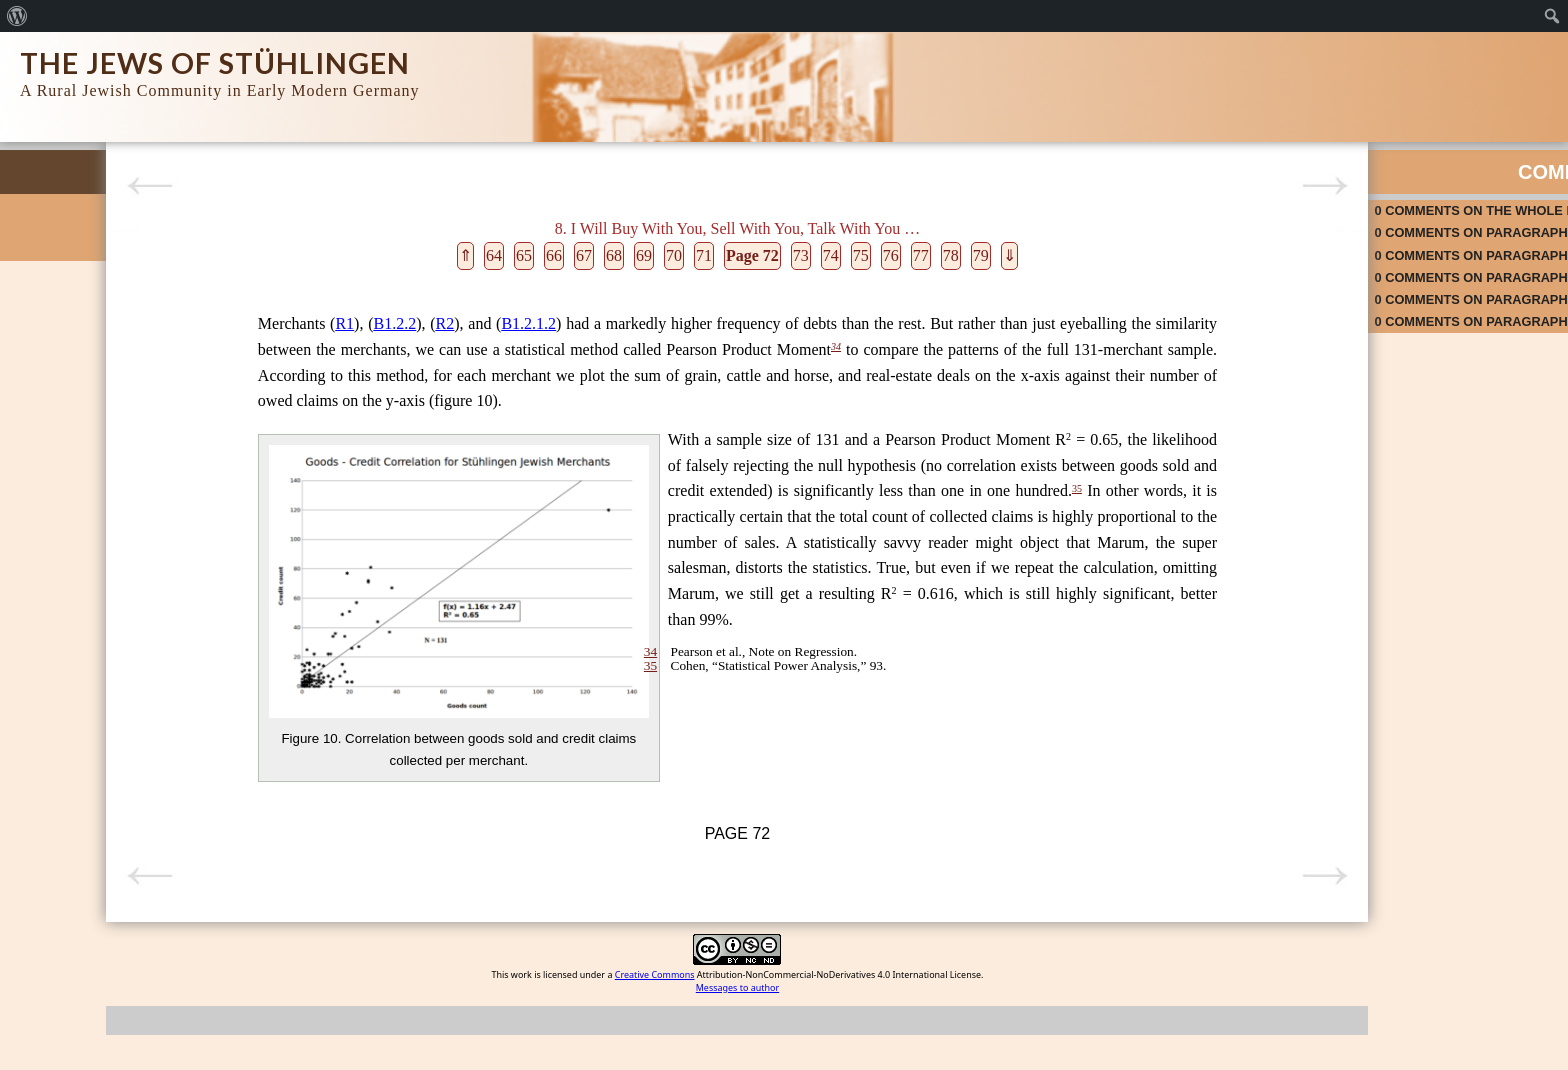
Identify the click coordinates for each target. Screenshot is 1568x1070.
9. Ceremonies (61, 707)
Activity (1450, 164)
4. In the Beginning (73, 527)
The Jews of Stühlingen (215, 63)
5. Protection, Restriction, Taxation (117, 554)
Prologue (45, 404)
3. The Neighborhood (80, 500)
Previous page (294, 186)
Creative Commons (592, 1038)
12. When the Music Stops (94, 788)
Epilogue (45, 842)
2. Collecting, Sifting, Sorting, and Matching (114, 466)
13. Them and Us (69, 815)
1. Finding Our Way (75, 431)
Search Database (69, 266)
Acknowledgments (72, 377)
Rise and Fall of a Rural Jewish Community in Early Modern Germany (109, 308)
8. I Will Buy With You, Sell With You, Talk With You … (124, 673)
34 (617, 347)
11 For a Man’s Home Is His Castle (119, 761)
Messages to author (674, 1051)
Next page (1054, 186)
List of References (71, 869)
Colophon (47, 350)
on (1231, 202)
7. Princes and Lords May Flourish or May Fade (124, 631)
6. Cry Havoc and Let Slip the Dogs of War (127, 589)
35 (933, 591)
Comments (1215, 164)
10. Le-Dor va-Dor (71, 734)
